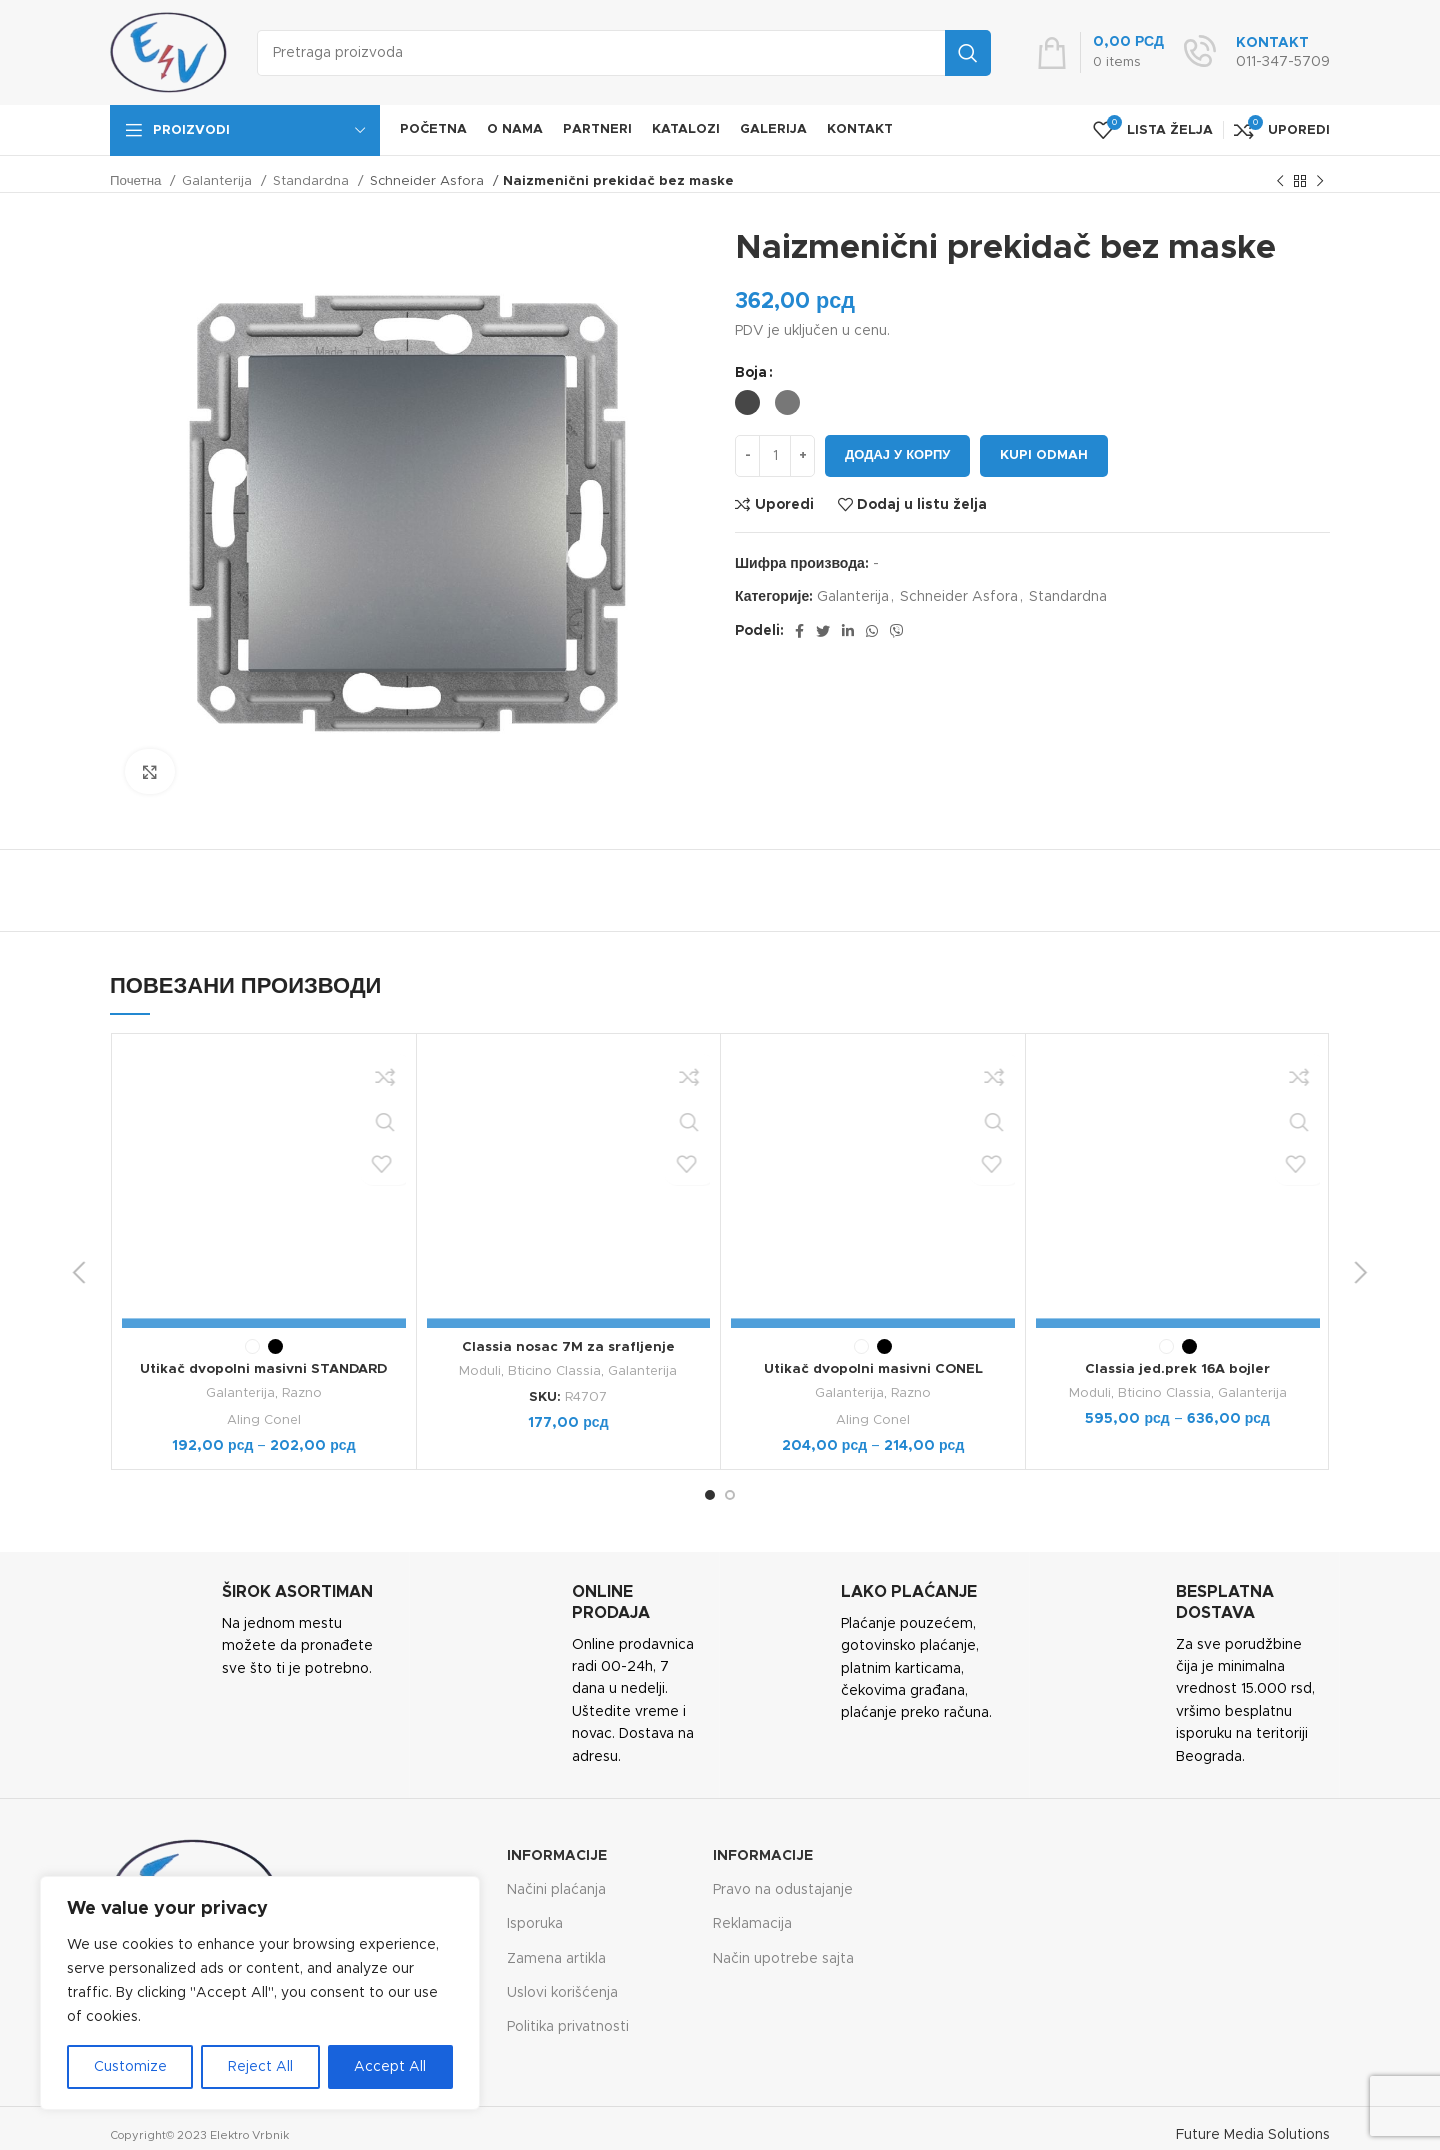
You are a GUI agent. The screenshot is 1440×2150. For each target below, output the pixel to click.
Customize (130, 2067)
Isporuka (535, 1923)
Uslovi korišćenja (562, 1992)
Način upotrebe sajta (783, 1958)
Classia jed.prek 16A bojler (1178, 1369)
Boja (751, 373)
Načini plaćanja (556, 1889)
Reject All (260, 2067)
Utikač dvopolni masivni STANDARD (264, 1108)
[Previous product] (1280, 182)
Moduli (479, 1371)
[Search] (624, 53)
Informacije (557, 1855)
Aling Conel (263, 1158)
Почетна (137, 181)
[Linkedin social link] (848, 631)
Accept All (390, 2067)
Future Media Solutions (1253, 2134)
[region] (260, 1993)
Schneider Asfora (429, 181)
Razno (302, 1132)
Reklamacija (752, 1923)
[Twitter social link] (823, 631)
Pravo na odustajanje (783, 1889)
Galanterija (219, 181)
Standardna (313, 181)
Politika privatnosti (568, 2026)
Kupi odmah (1044, 455)
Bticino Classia (554, 1371)
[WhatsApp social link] (872, 631)
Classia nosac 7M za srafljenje (568, 1347)
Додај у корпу (897, 455)
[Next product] (1320, 182)
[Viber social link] (897, 631)
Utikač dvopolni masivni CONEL (873, 1108)
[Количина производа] (775, 456)
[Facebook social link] (799, 631)
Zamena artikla (556, 1958)
